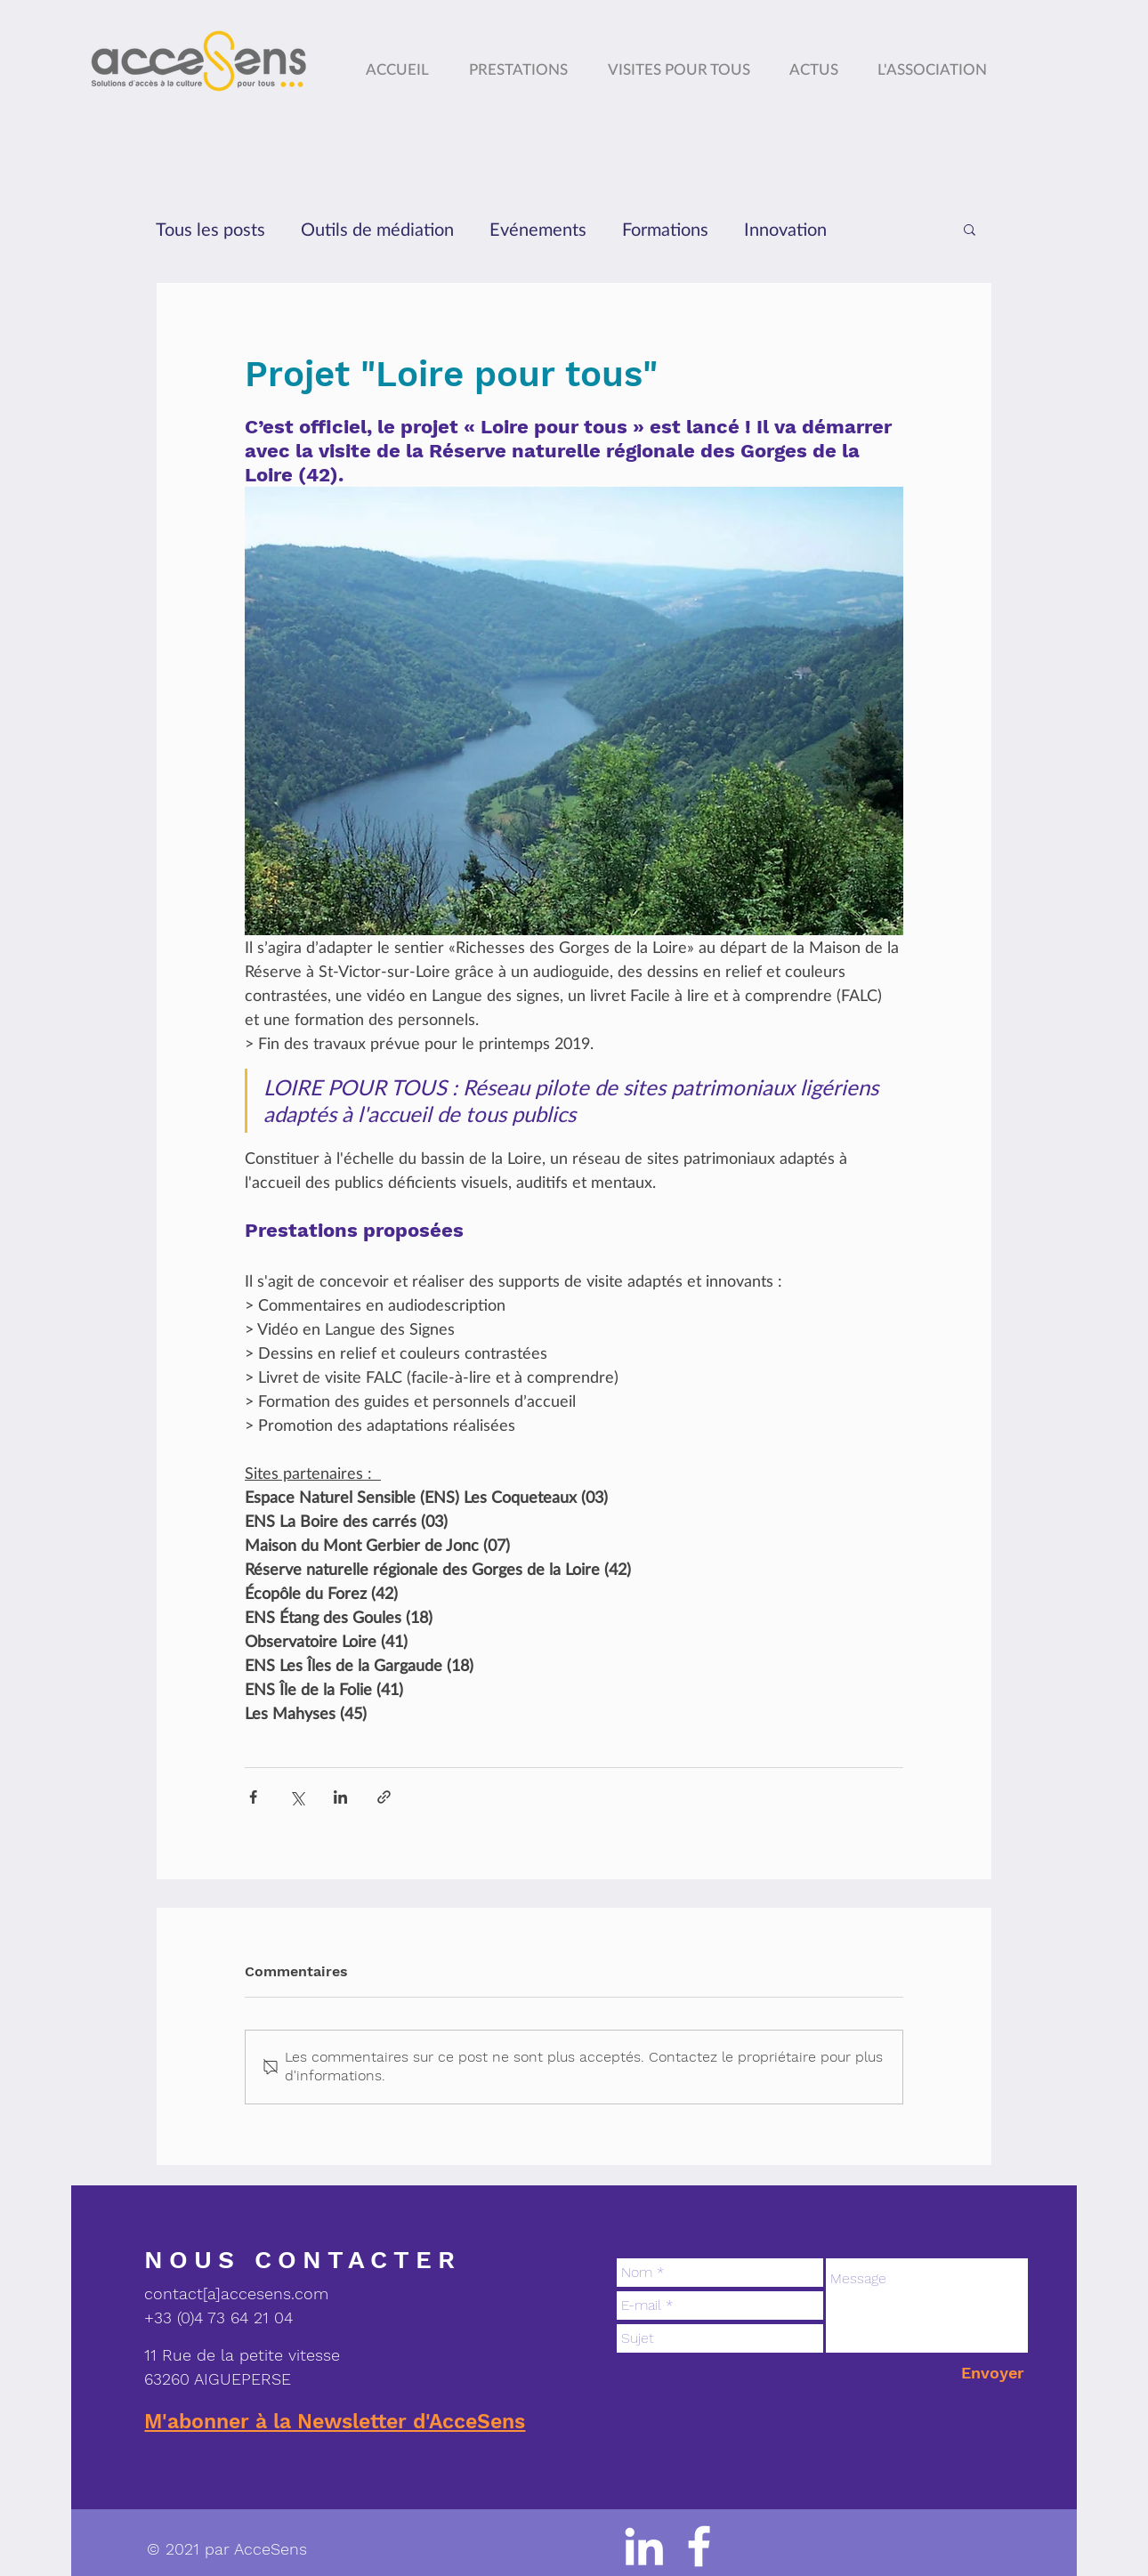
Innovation (785, 228)
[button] (935, 61)
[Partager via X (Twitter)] (296, 1797)
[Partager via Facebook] (253, 1797)
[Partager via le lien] (384, 1797)
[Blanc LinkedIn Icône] (644, 2546)
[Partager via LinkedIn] (340, 1797)
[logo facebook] (699, 2546)
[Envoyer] (993, 2372)
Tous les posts (210, 228)
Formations (665, 228)
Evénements (537, 228)
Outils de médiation (377, 228)
